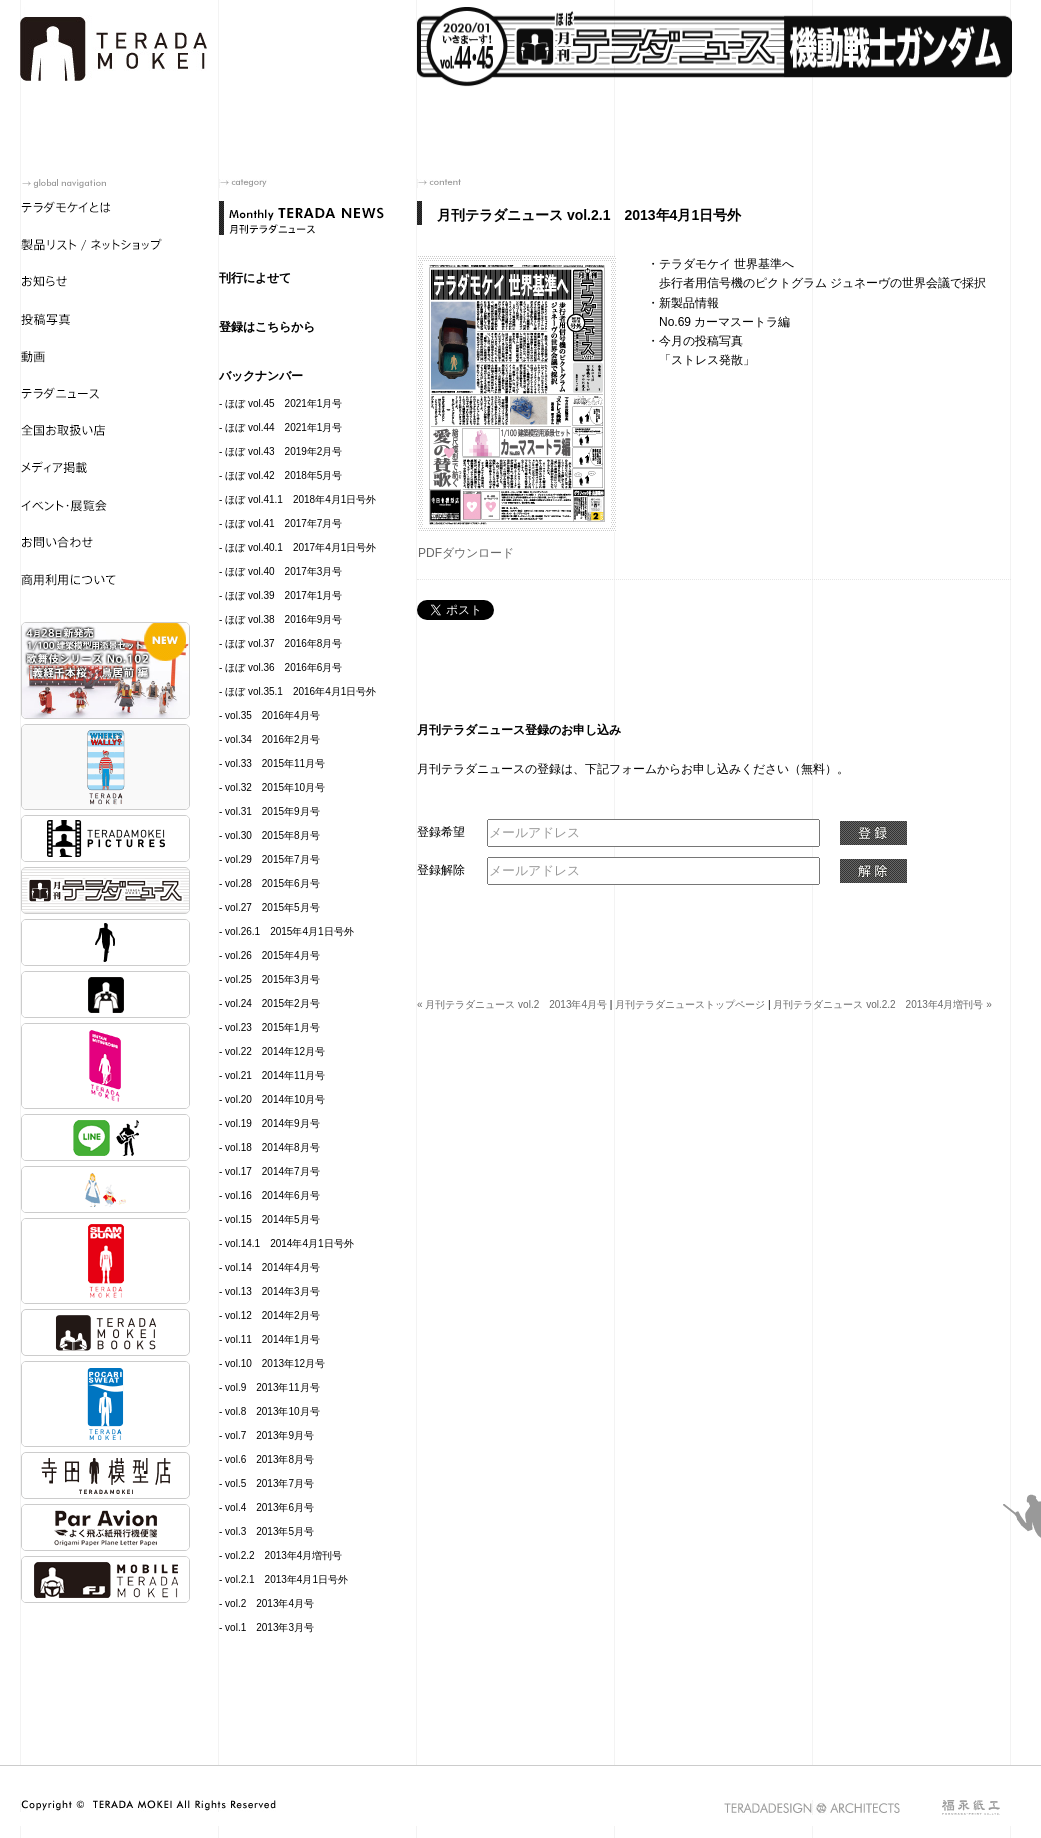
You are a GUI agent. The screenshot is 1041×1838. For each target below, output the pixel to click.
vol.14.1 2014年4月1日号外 (289, 1243)
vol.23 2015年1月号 (272, 1027)
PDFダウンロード (466, 553)
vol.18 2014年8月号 (272, 1147)
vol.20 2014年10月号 (275, 1099)
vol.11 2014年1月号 (272, 1339)
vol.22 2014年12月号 (275, 1051)
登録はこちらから (267, 327)
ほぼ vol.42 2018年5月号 (283, 475)
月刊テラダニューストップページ (690, 1004)
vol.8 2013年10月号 (272, 1411)
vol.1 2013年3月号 (269, 1627)
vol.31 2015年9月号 (272, 811)
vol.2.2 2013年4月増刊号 (283, 1555)
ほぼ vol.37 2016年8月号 (283, 643)
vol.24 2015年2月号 (272, 1003)
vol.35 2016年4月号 (272, 715)
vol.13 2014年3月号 (272, 1291)
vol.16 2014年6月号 (272, 1195)
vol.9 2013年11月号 (272, 1387)
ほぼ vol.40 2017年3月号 (283, 571)
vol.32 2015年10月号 (275, 787)
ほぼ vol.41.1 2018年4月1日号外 (300, 499)
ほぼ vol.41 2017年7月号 (283, 523)
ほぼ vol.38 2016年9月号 (283, 619)
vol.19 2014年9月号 (272, 1123)
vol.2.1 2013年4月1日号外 (286, 1579)
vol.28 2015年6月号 (272, 883)
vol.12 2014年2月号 (272, 1315)
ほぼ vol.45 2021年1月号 (283, 403)
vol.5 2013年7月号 (269, 1483)
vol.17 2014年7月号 (272, 1171)
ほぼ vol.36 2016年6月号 (283, 667)
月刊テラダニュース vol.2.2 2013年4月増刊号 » (882, 1004)
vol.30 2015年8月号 (272, 835)
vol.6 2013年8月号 (269, 1459)
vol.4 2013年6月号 (269, 1507)
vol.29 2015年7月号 (272, 859)
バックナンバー (261, 376)
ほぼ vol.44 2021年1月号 (283, 427)
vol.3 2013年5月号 (269, 1531)
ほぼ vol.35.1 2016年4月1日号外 (300, 691)
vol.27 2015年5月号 (272, 907)
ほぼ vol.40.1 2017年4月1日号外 (300, 547)
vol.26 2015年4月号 (272, 955)
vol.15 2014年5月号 (272, 1219)
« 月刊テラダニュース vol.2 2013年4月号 (512, 1004)
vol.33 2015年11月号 (275, 763)
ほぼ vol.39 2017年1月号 (283, 595)
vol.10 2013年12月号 (275, 1363)
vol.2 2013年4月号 (269, 1603)
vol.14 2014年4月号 (272, 1267)
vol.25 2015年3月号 (272, 979)
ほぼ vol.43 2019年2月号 (283, 451)
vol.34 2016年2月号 (272, 739)
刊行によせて (255, 278)
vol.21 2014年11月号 (275, 1075)
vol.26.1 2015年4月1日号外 (289, 931)
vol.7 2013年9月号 (269, 1435)
